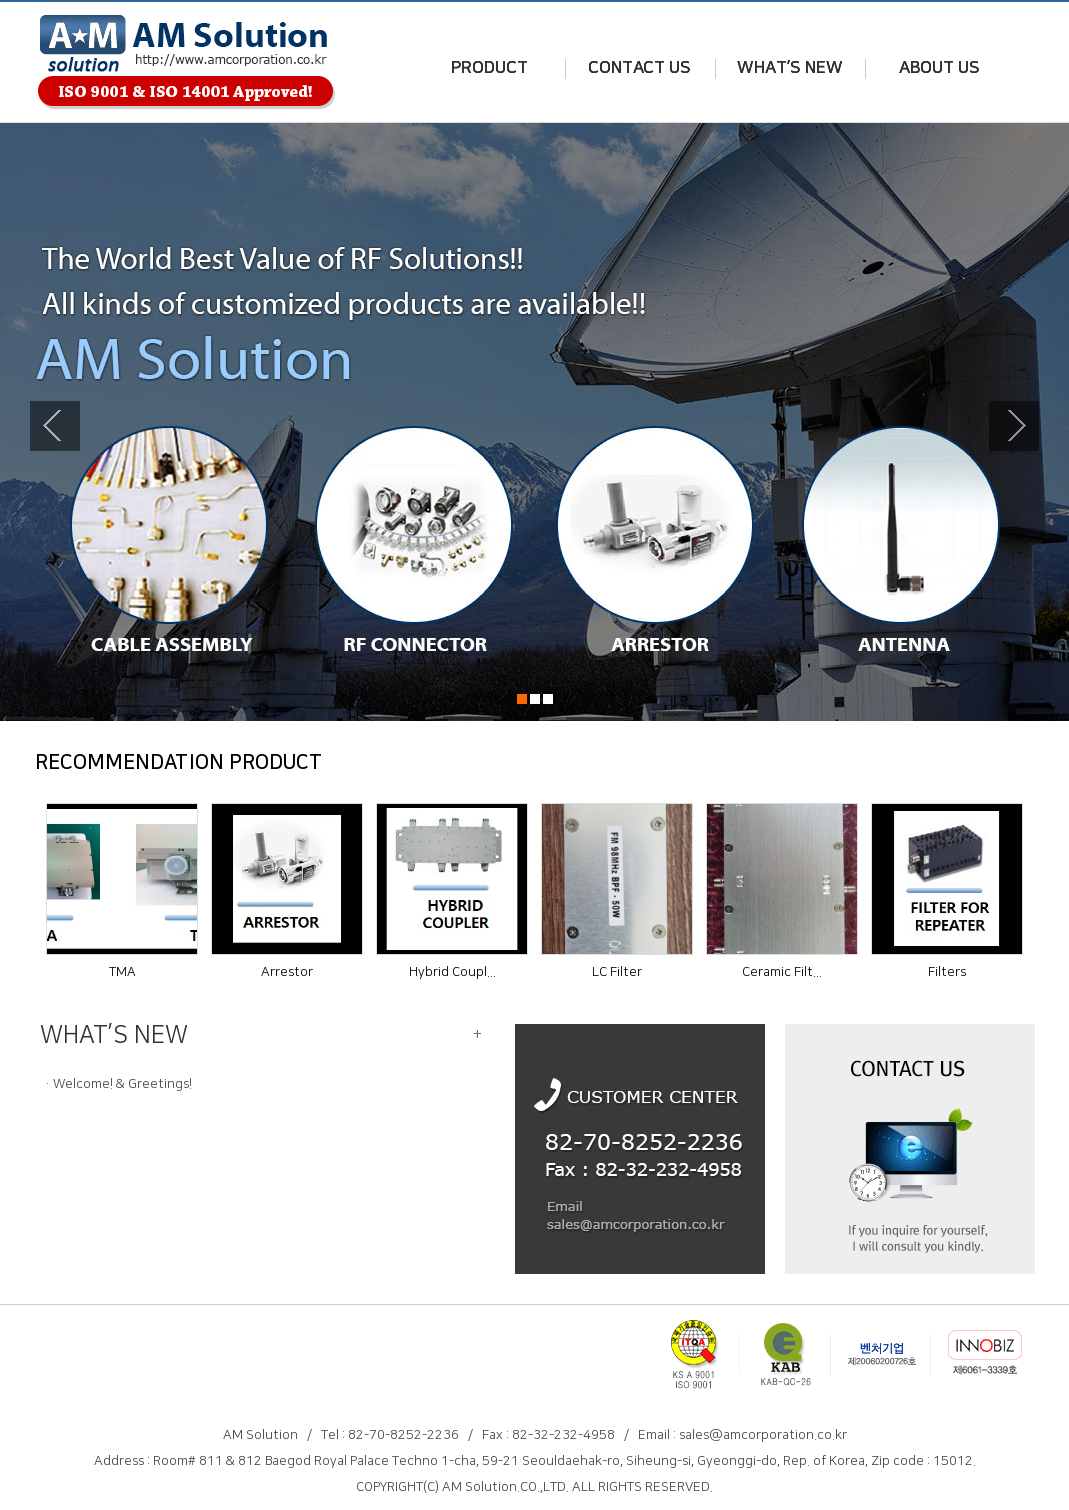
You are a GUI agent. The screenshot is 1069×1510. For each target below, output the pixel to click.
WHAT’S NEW (790, 68)
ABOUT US (939, 68)
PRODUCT (489, 68)
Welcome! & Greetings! (122, 1084)
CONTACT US (639, 68)
